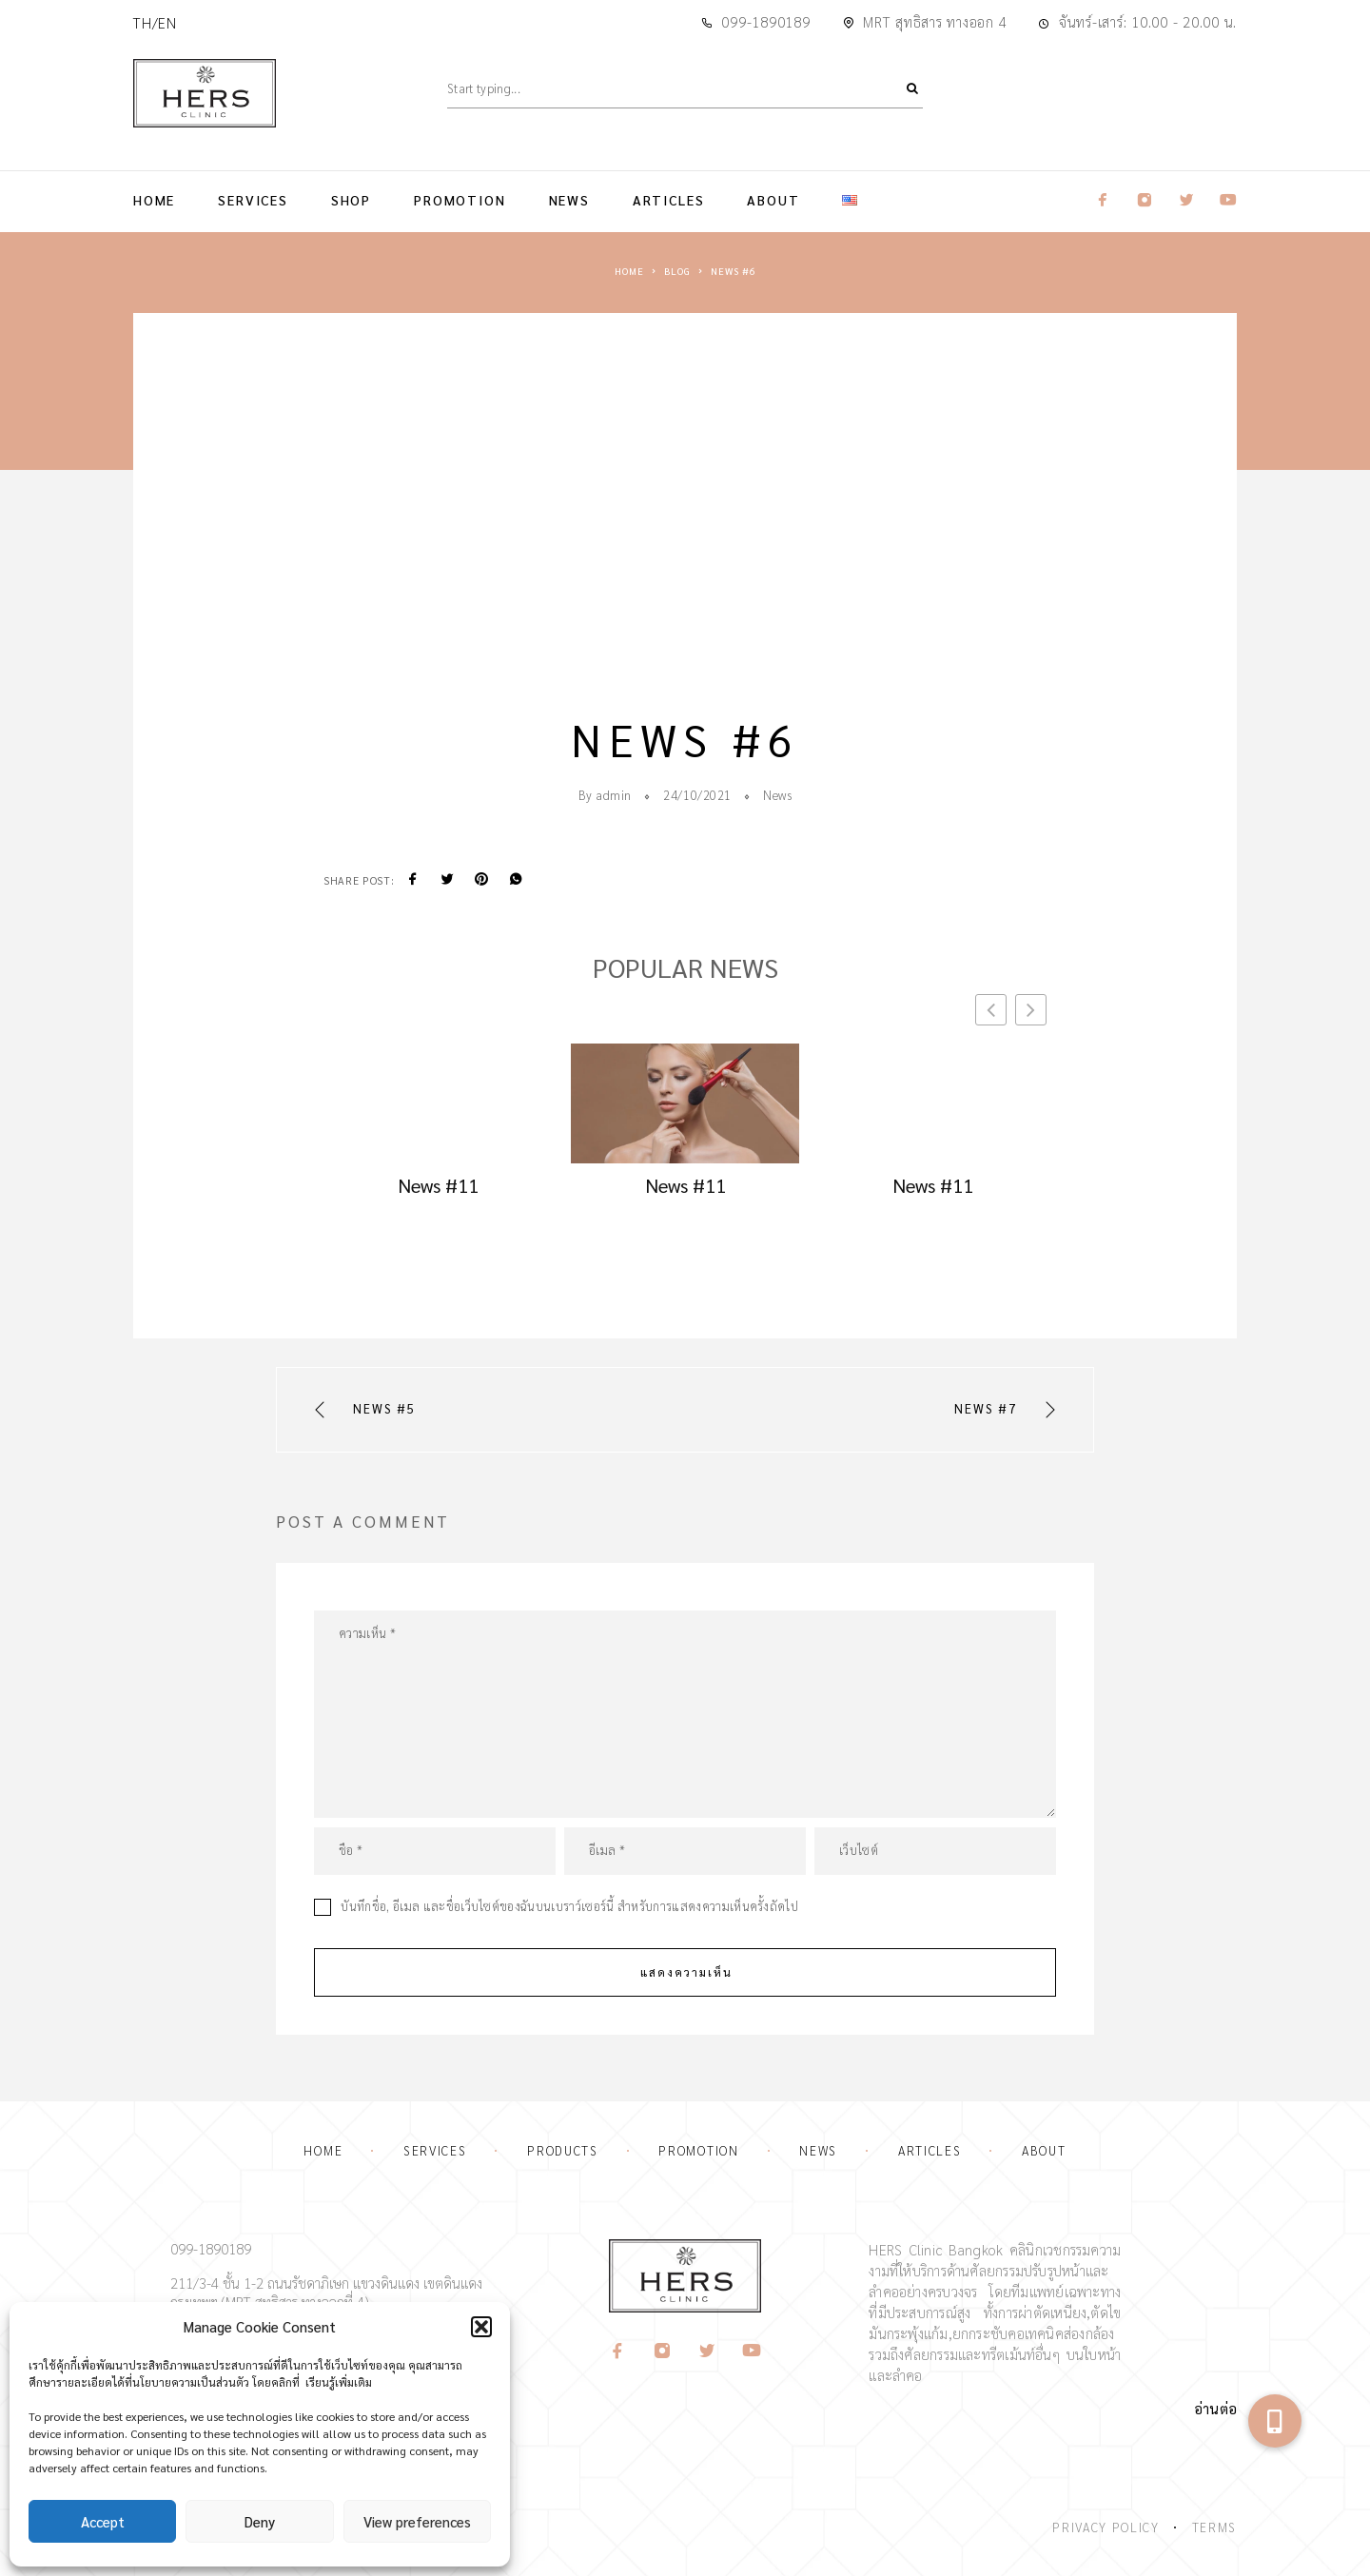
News (569, 199)
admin (614, 795)
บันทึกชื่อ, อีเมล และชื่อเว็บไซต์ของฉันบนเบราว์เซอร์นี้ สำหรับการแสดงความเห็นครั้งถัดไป (569, 1906)
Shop (351, 199)
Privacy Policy (1106, 2527)
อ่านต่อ (1215, 2408)
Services (253, 199)
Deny (260, 2521)
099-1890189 (765, 21)
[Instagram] (662, 2351)
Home (154, 199)
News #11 (438, 1185)
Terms (1214, 2527)
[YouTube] (752, 2351)
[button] (481, 2326)
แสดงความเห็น (686, 1972)
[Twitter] (707, 2351)
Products (562, 2150)
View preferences (417, 2521)
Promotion (459, 199)
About (773, 199)
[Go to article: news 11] (437, 1099)
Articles (669, 199)
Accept (103, 2521)
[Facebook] (618, 2351)
